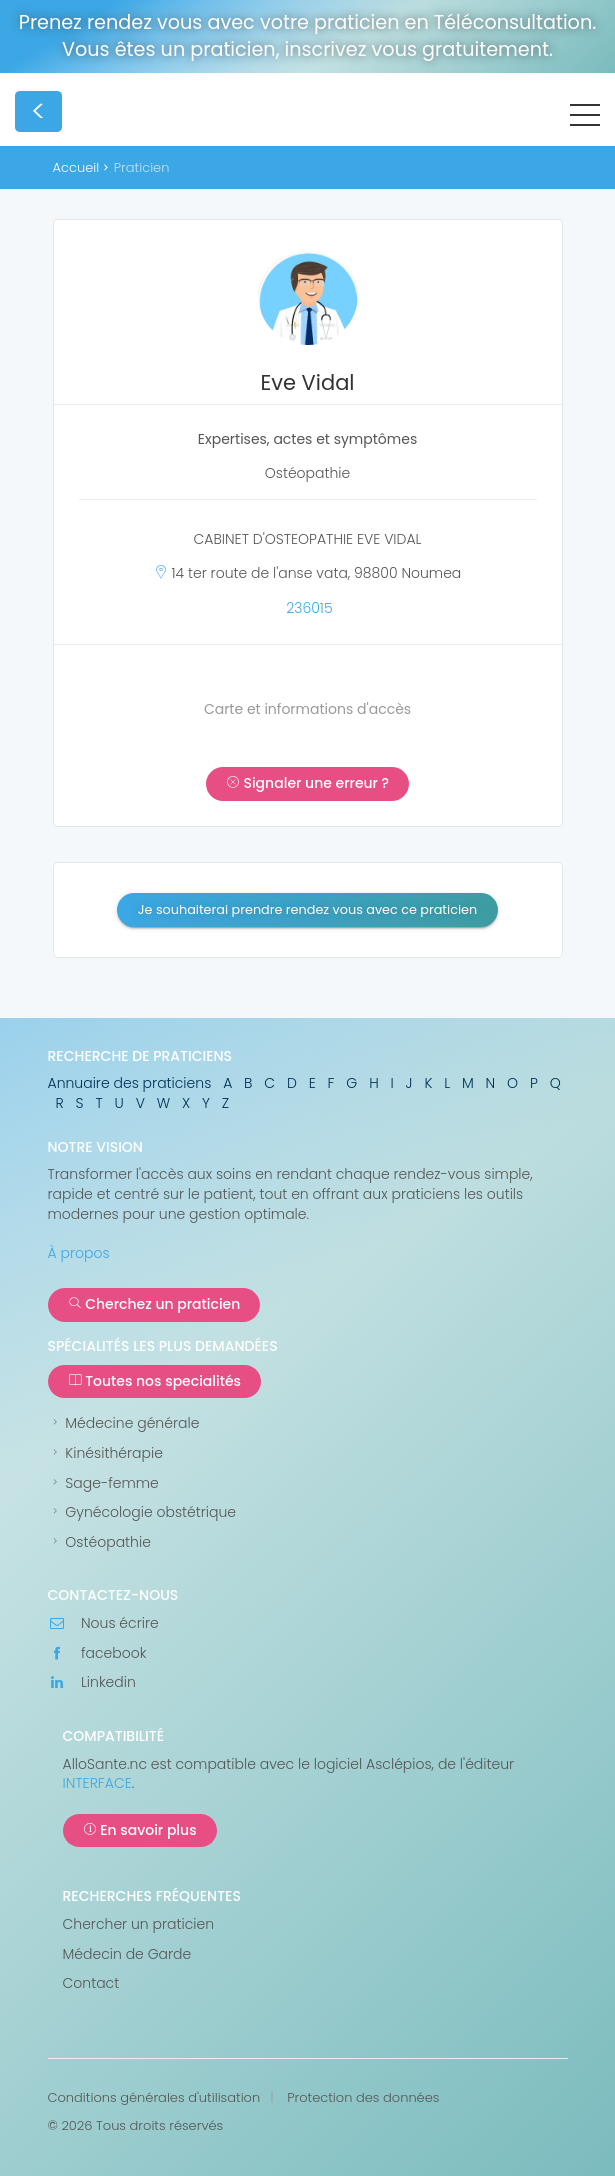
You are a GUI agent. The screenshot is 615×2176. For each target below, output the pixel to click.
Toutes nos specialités (155, 1381)
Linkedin (92, 1682)
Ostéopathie (99, 1542)
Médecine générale (124, 1423)
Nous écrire (103, 1623)
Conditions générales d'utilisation (154, 2098)
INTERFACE (97, 1783)
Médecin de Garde (127, 1954)
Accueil (76, 167)
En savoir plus (140, 1830)
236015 (309, 608)
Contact (91, 1983)
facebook (97, 1653)
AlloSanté (220, 115)
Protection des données (363, 2098)
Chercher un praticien (139, 1924)
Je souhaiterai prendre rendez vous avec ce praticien (307, 909)
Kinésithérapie (105, 1453)
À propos (79, 1253)
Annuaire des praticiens (130, 1083)
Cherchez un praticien (154, 1304)
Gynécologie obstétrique (142, 1512)
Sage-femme (103, 1483)
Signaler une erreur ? (307, 783)
